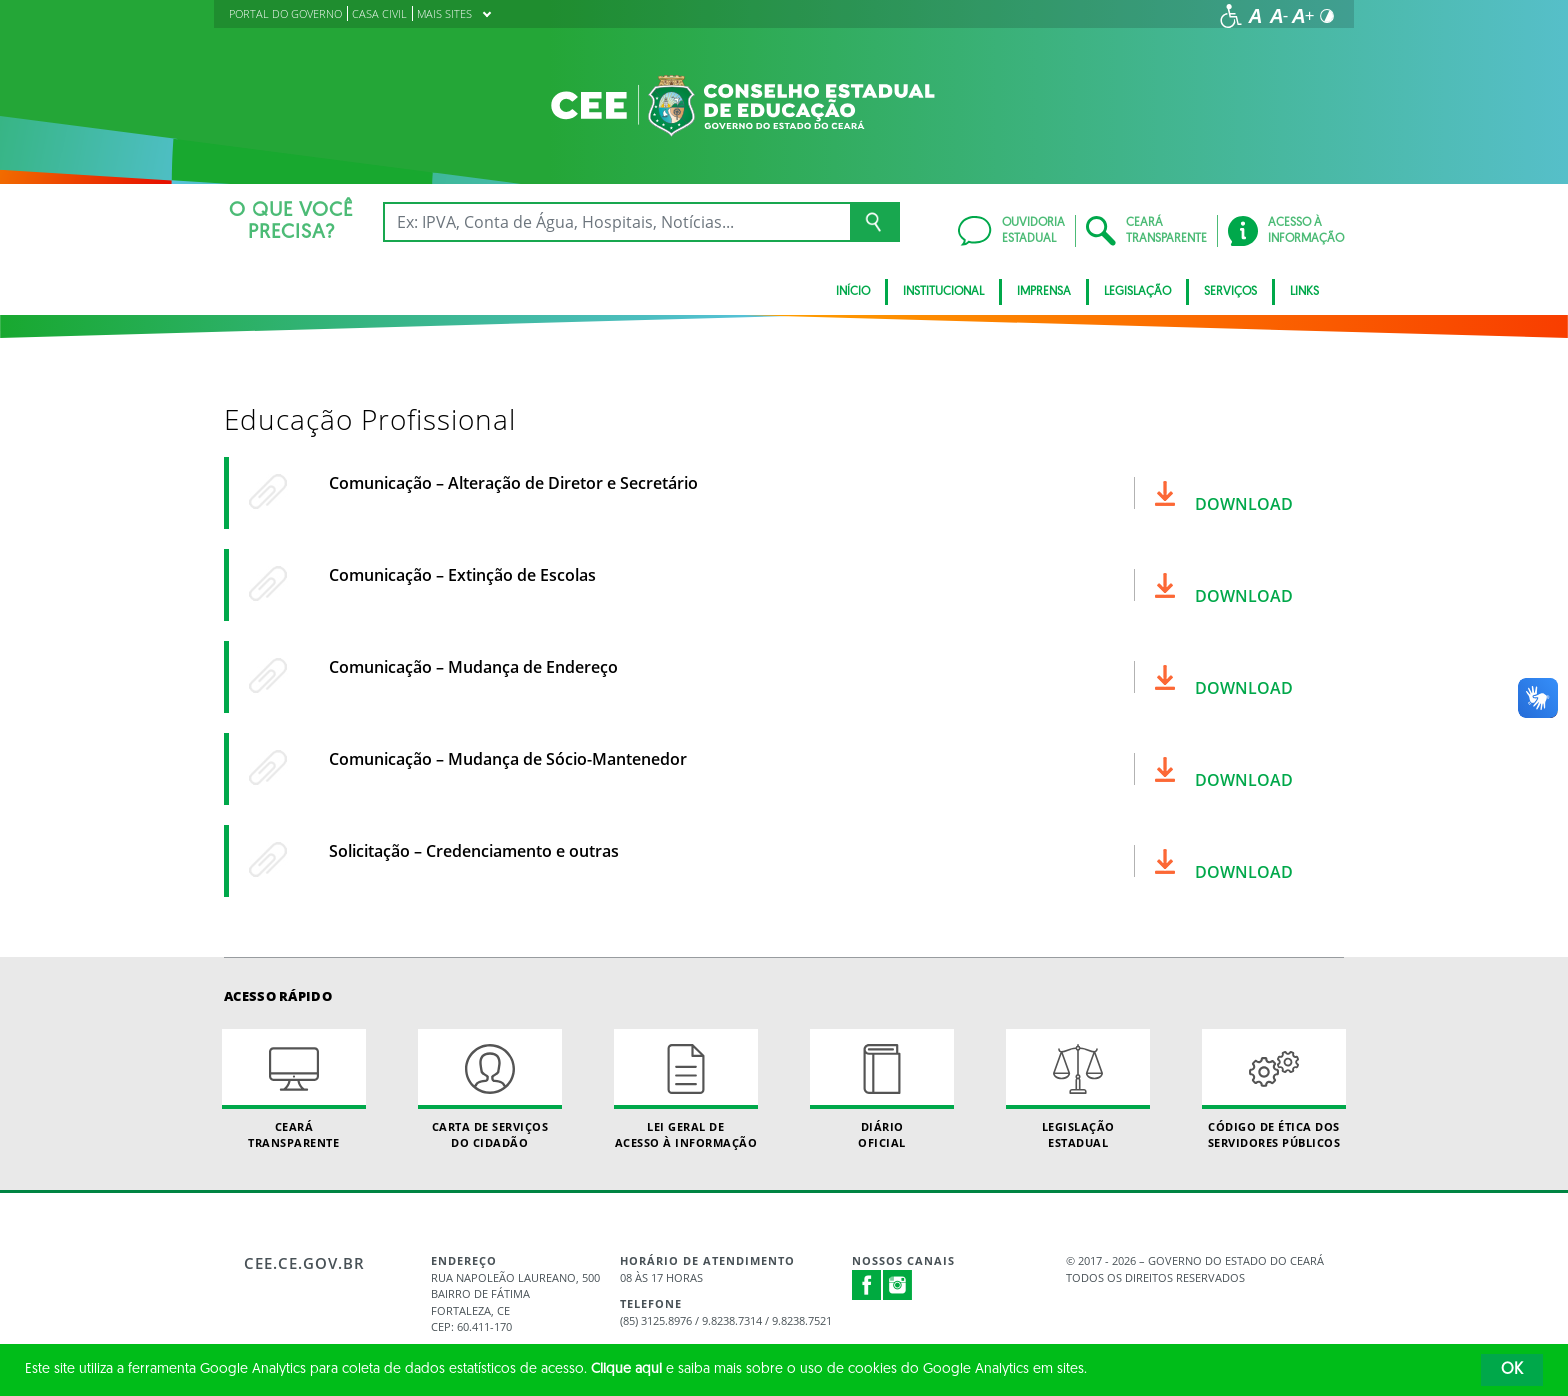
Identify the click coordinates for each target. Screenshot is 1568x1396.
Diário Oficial (882, 1089)
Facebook (867, 1285)
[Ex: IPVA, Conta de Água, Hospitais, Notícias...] (616, 222)
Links (1304, 292)
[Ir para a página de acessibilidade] (1231, 16)
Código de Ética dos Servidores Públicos (1274, 1089)
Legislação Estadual (1078, 1089)
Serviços (1230, 292)
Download (1244, 504)
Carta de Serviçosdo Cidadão (490, 1089)
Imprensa (1044, 292)
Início (853, 292)
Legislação (1137, 292)
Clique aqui (626, 1369)
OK (1512, 1370)
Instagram (898, 1285)
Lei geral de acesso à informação (686, 1089)
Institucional (943, 292)
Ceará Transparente (294, 1089)
